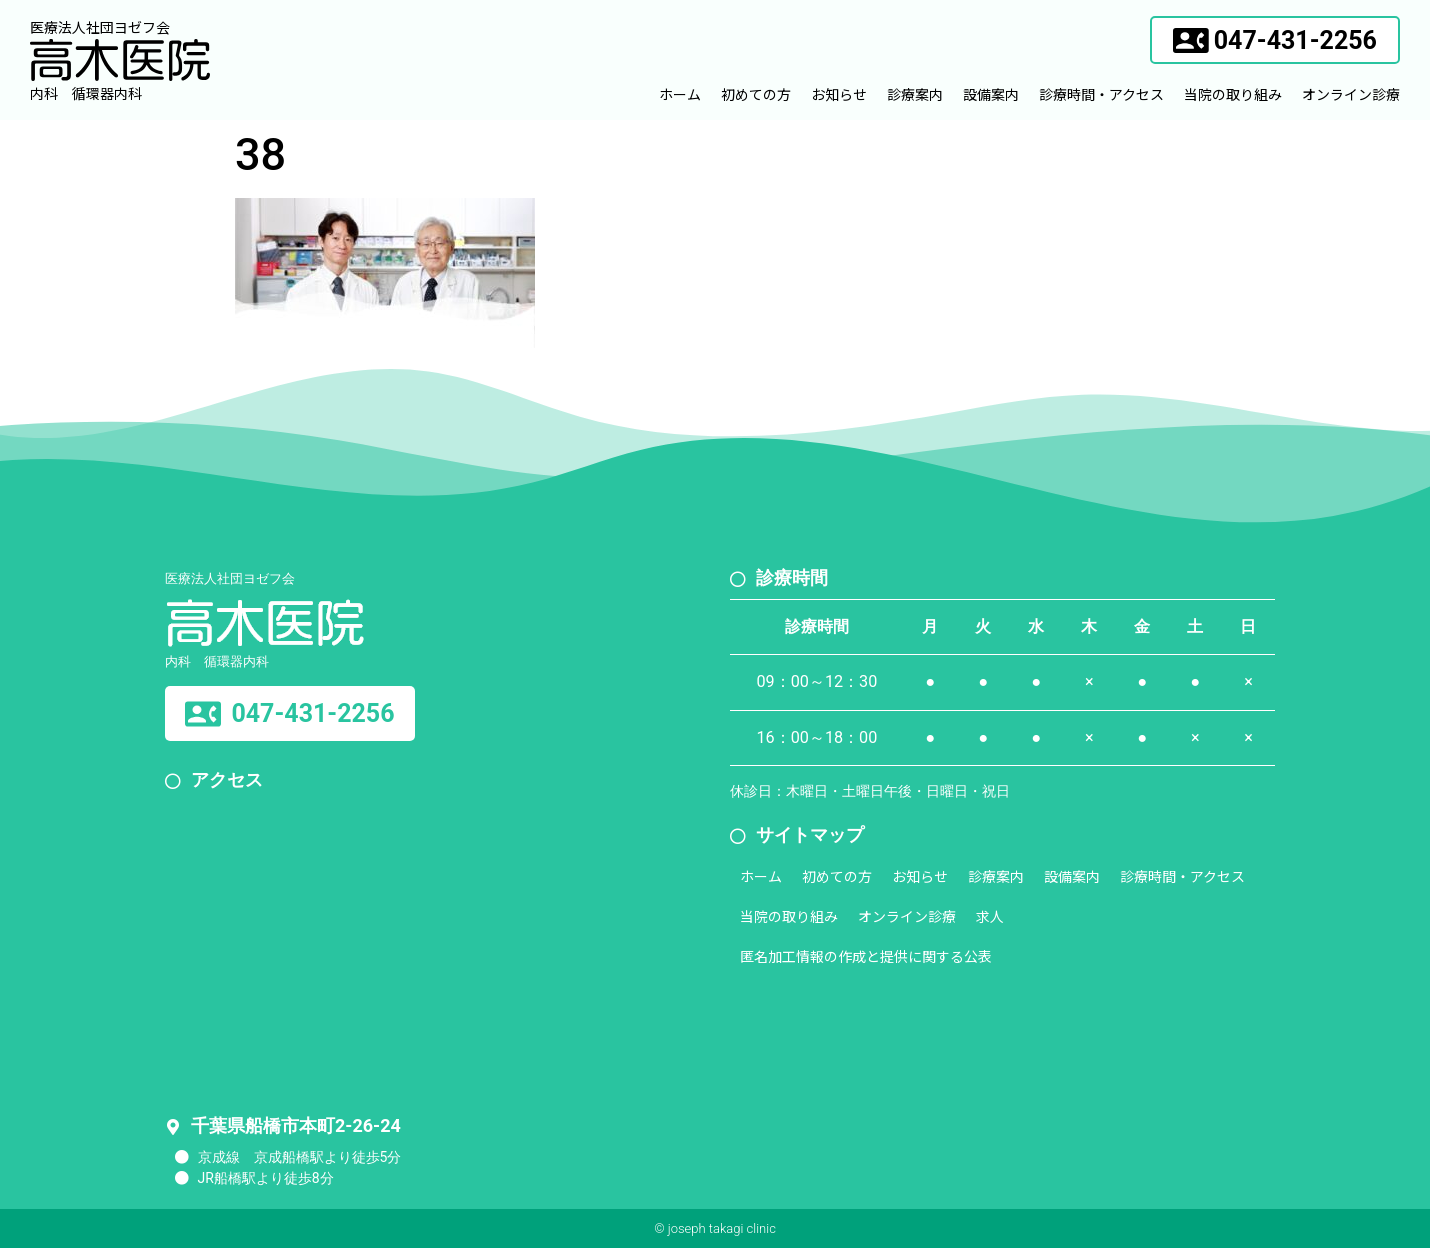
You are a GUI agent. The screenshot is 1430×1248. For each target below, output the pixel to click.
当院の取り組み (1233, 94)
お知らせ (839, 94)
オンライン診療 (1351, 94)
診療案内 (915, 94)
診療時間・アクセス (1101, 94)
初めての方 (756, 94)
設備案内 (991, 94)
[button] (1275, 40)
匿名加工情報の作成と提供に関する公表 (866, 956)
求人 (990, 916)
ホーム (680, 94)
